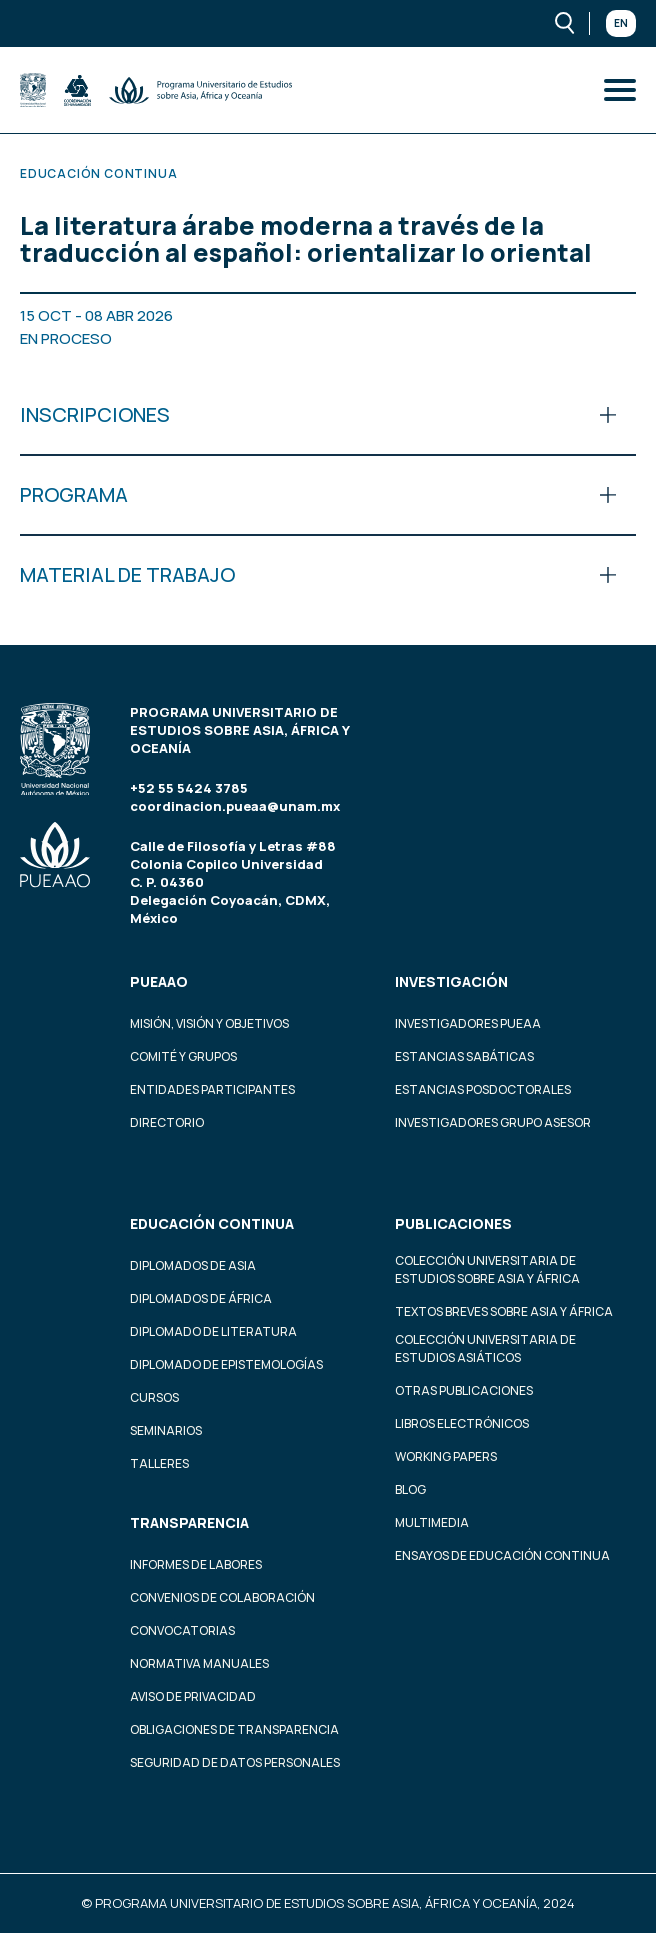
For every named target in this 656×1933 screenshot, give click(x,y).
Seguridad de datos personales (235, 1762)
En (621, 23)
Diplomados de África (201, 1298)
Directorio (167, 1122)
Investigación (451, 981)
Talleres (159, 1463)
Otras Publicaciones (464, 1390)
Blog (410, 1489)
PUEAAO (159, 981)
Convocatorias (182, 1630)
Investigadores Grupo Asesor (493, 1122)
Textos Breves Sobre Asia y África (504, 1311)
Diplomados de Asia (193, 1265)
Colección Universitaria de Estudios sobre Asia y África (487, 1269)
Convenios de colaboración (222, 1597)
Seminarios (166, 1430)
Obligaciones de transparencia (234, 1729)
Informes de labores (196, 1564)
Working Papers (446, 1456)
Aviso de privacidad (193, 1696)
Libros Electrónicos (462, 1423)
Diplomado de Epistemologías (226, 1364)
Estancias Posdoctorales (483, 1089)
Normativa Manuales (199, 1663)
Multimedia (432, 1522)
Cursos (154, 1397)
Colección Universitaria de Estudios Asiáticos (485, 1348)
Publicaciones (453, 1223)
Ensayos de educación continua (502, 1555)
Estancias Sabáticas (464, 1056)
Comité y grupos (183, 1056)
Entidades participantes (212, 1089)
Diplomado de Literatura (213, 1331)
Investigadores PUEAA (468, 1023)
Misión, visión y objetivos (209, 1023)
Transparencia (189, 1522)
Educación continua (212, 1223)
